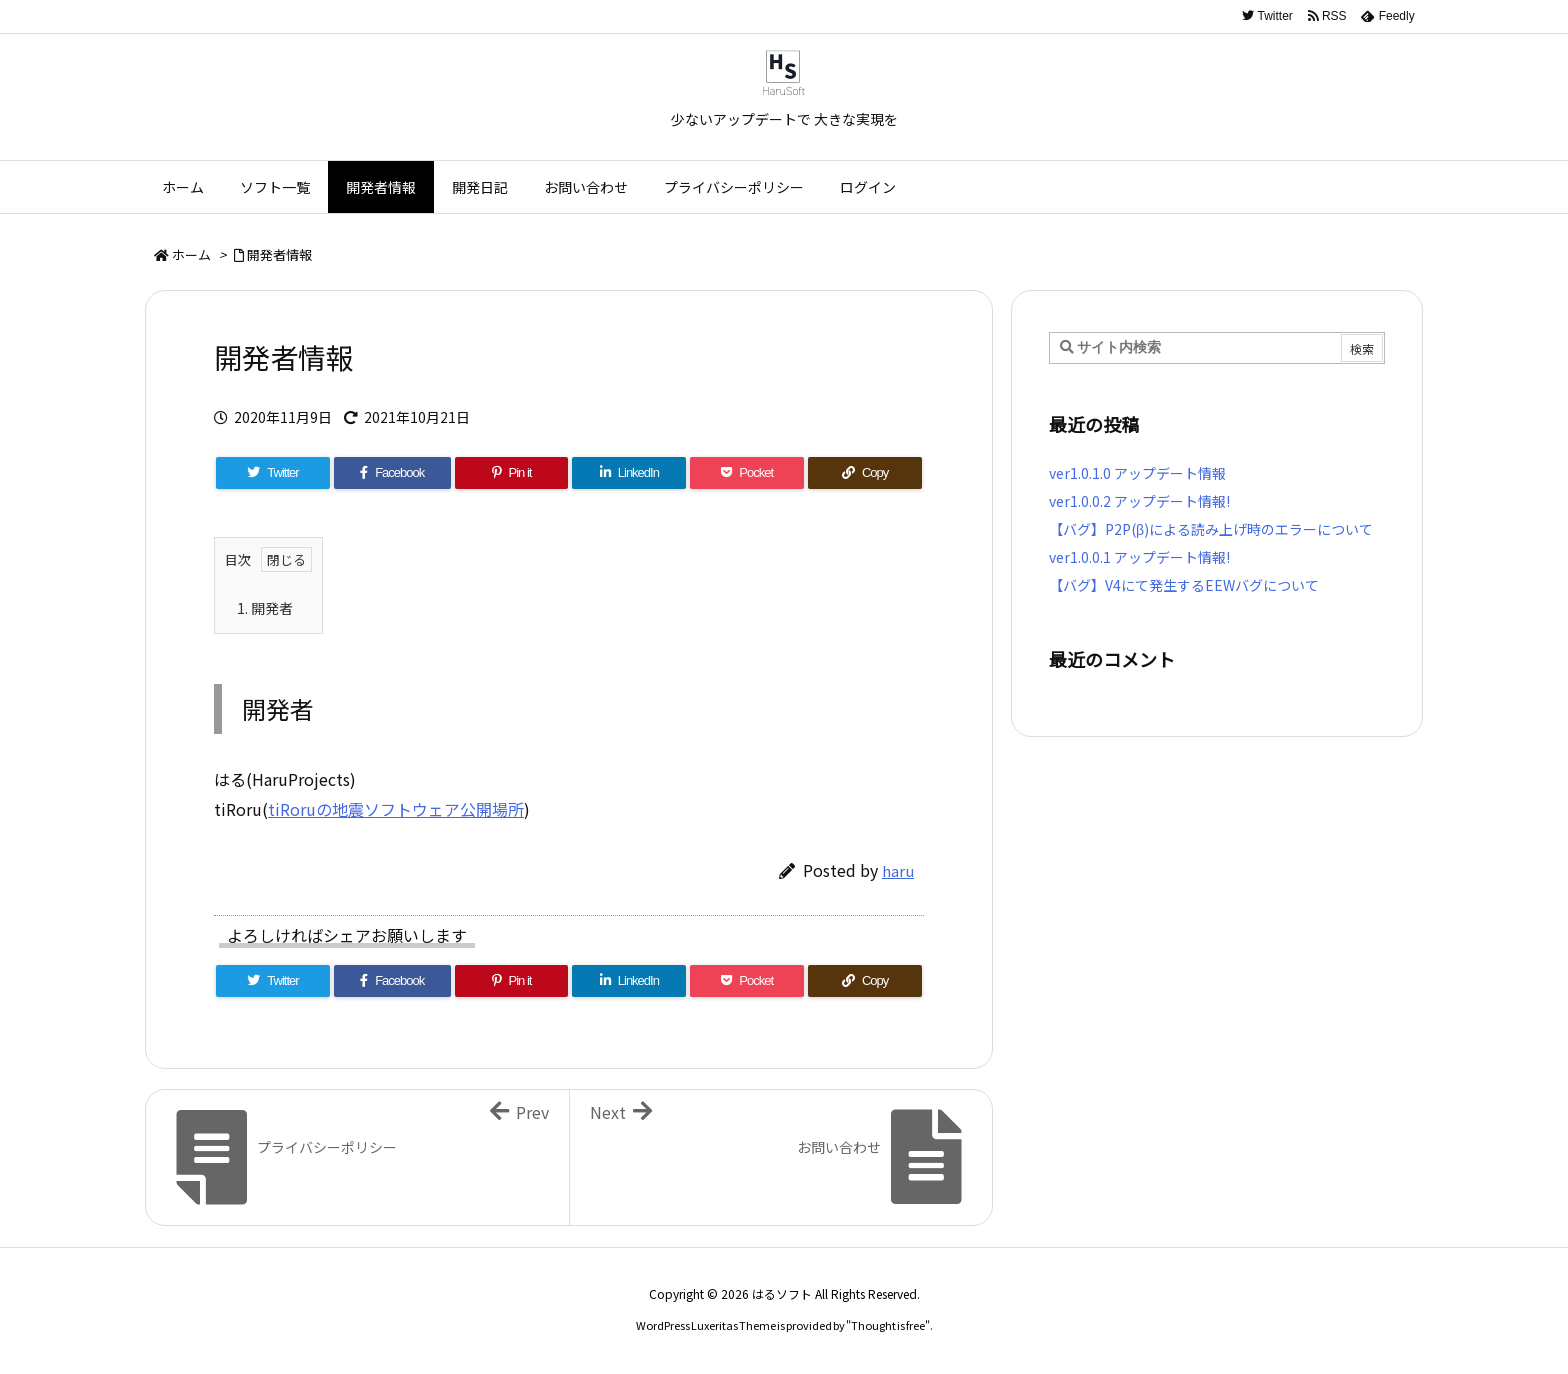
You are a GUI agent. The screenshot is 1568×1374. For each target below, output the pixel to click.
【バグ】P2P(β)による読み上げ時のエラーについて (1211, 529)
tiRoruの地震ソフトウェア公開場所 (396, 809)
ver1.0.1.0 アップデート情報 (1137, 473)
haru (898, 870)
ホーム (191, 254)
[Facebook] (392, 473)
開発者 (265, 608)
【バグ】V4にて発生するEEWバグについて (1184, 585)
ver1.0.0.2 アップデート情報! (1139, 501)
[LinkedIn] (629, 473)
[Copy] (865, 473)
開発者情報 (279, 254)
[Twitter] (273, 473)
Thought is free (888, 1325)
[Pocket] (747, 473)
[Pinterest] (512, 473)
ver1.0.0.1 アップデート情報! (1139, 557)
